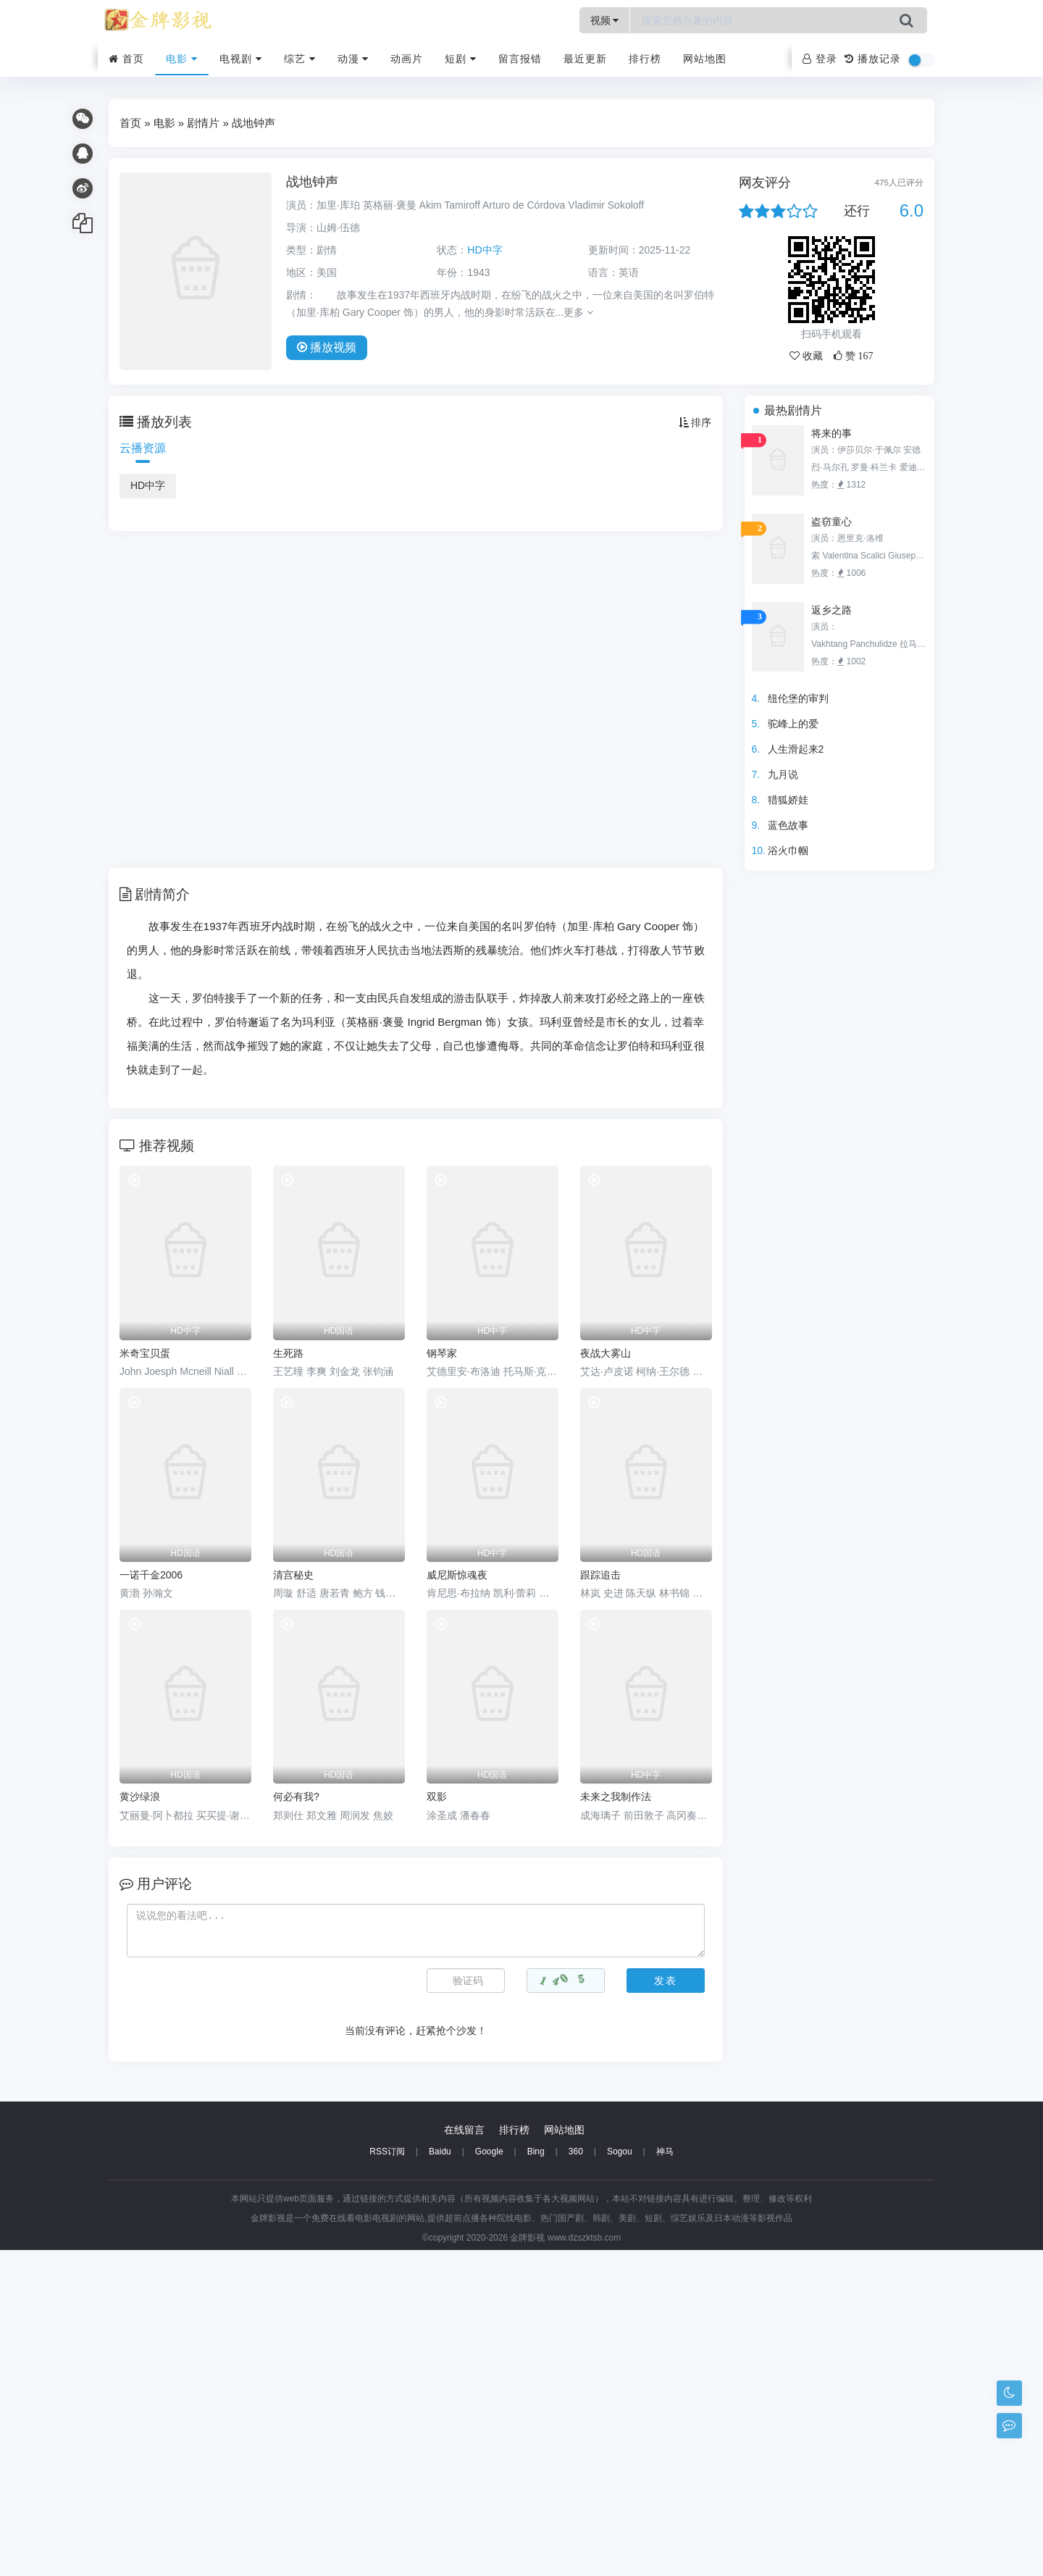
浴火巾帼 (788, 850)
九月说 (783, 774)
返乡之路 (831, 610)
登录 (820, 58)
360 (576, 2477)
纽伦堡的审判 (798, 698)
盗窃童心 (831, 521)
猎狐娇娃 (788, 800)
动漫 (353, 58)
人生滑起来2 (796, 749)
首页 (126, 58)
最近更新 (585, 58)
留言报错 (520, 58)
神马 (665, 2477)
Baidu (440, 2477)
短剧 (461, 58)
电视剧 (240, 58)
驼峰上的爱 (793, 723)
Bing (536, 2477)
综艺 (300, 58)
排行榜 (645, 58)
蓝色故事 (788, 825)
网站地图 (704, 58)
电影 (182, 58)
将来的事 (831, 433)
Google (489, 2477)
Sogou (619, 2477)
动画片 (406, 58)
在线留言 (464, 2456)
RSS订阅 (387, 2477)
